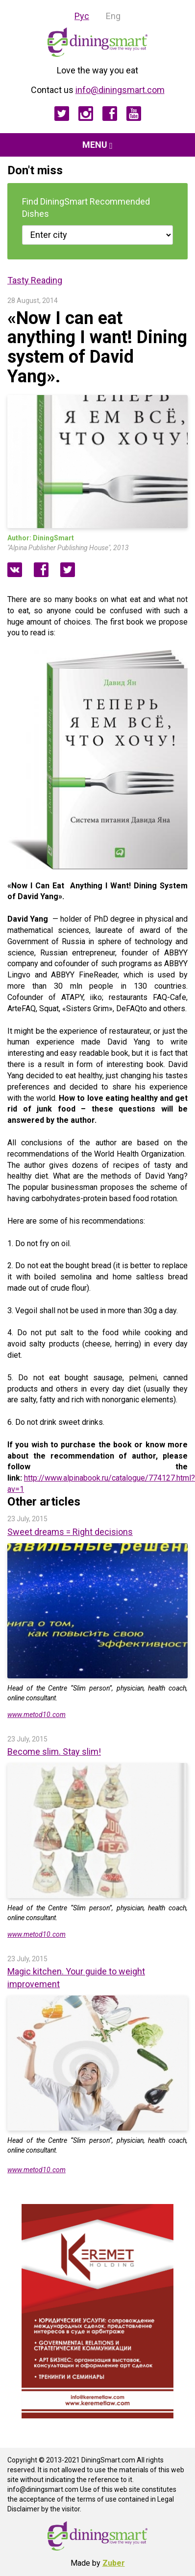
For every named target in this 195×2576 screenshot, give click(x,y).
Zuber (113, 2563)
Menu (97, 145)
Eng (113, 16)
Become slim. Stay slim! (54, 1751)
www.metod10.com (36, 1714)
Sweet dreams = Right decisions (70, 1532)
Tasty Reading (34, 280)
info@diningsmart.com (120, 90)
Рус (81, 16)
